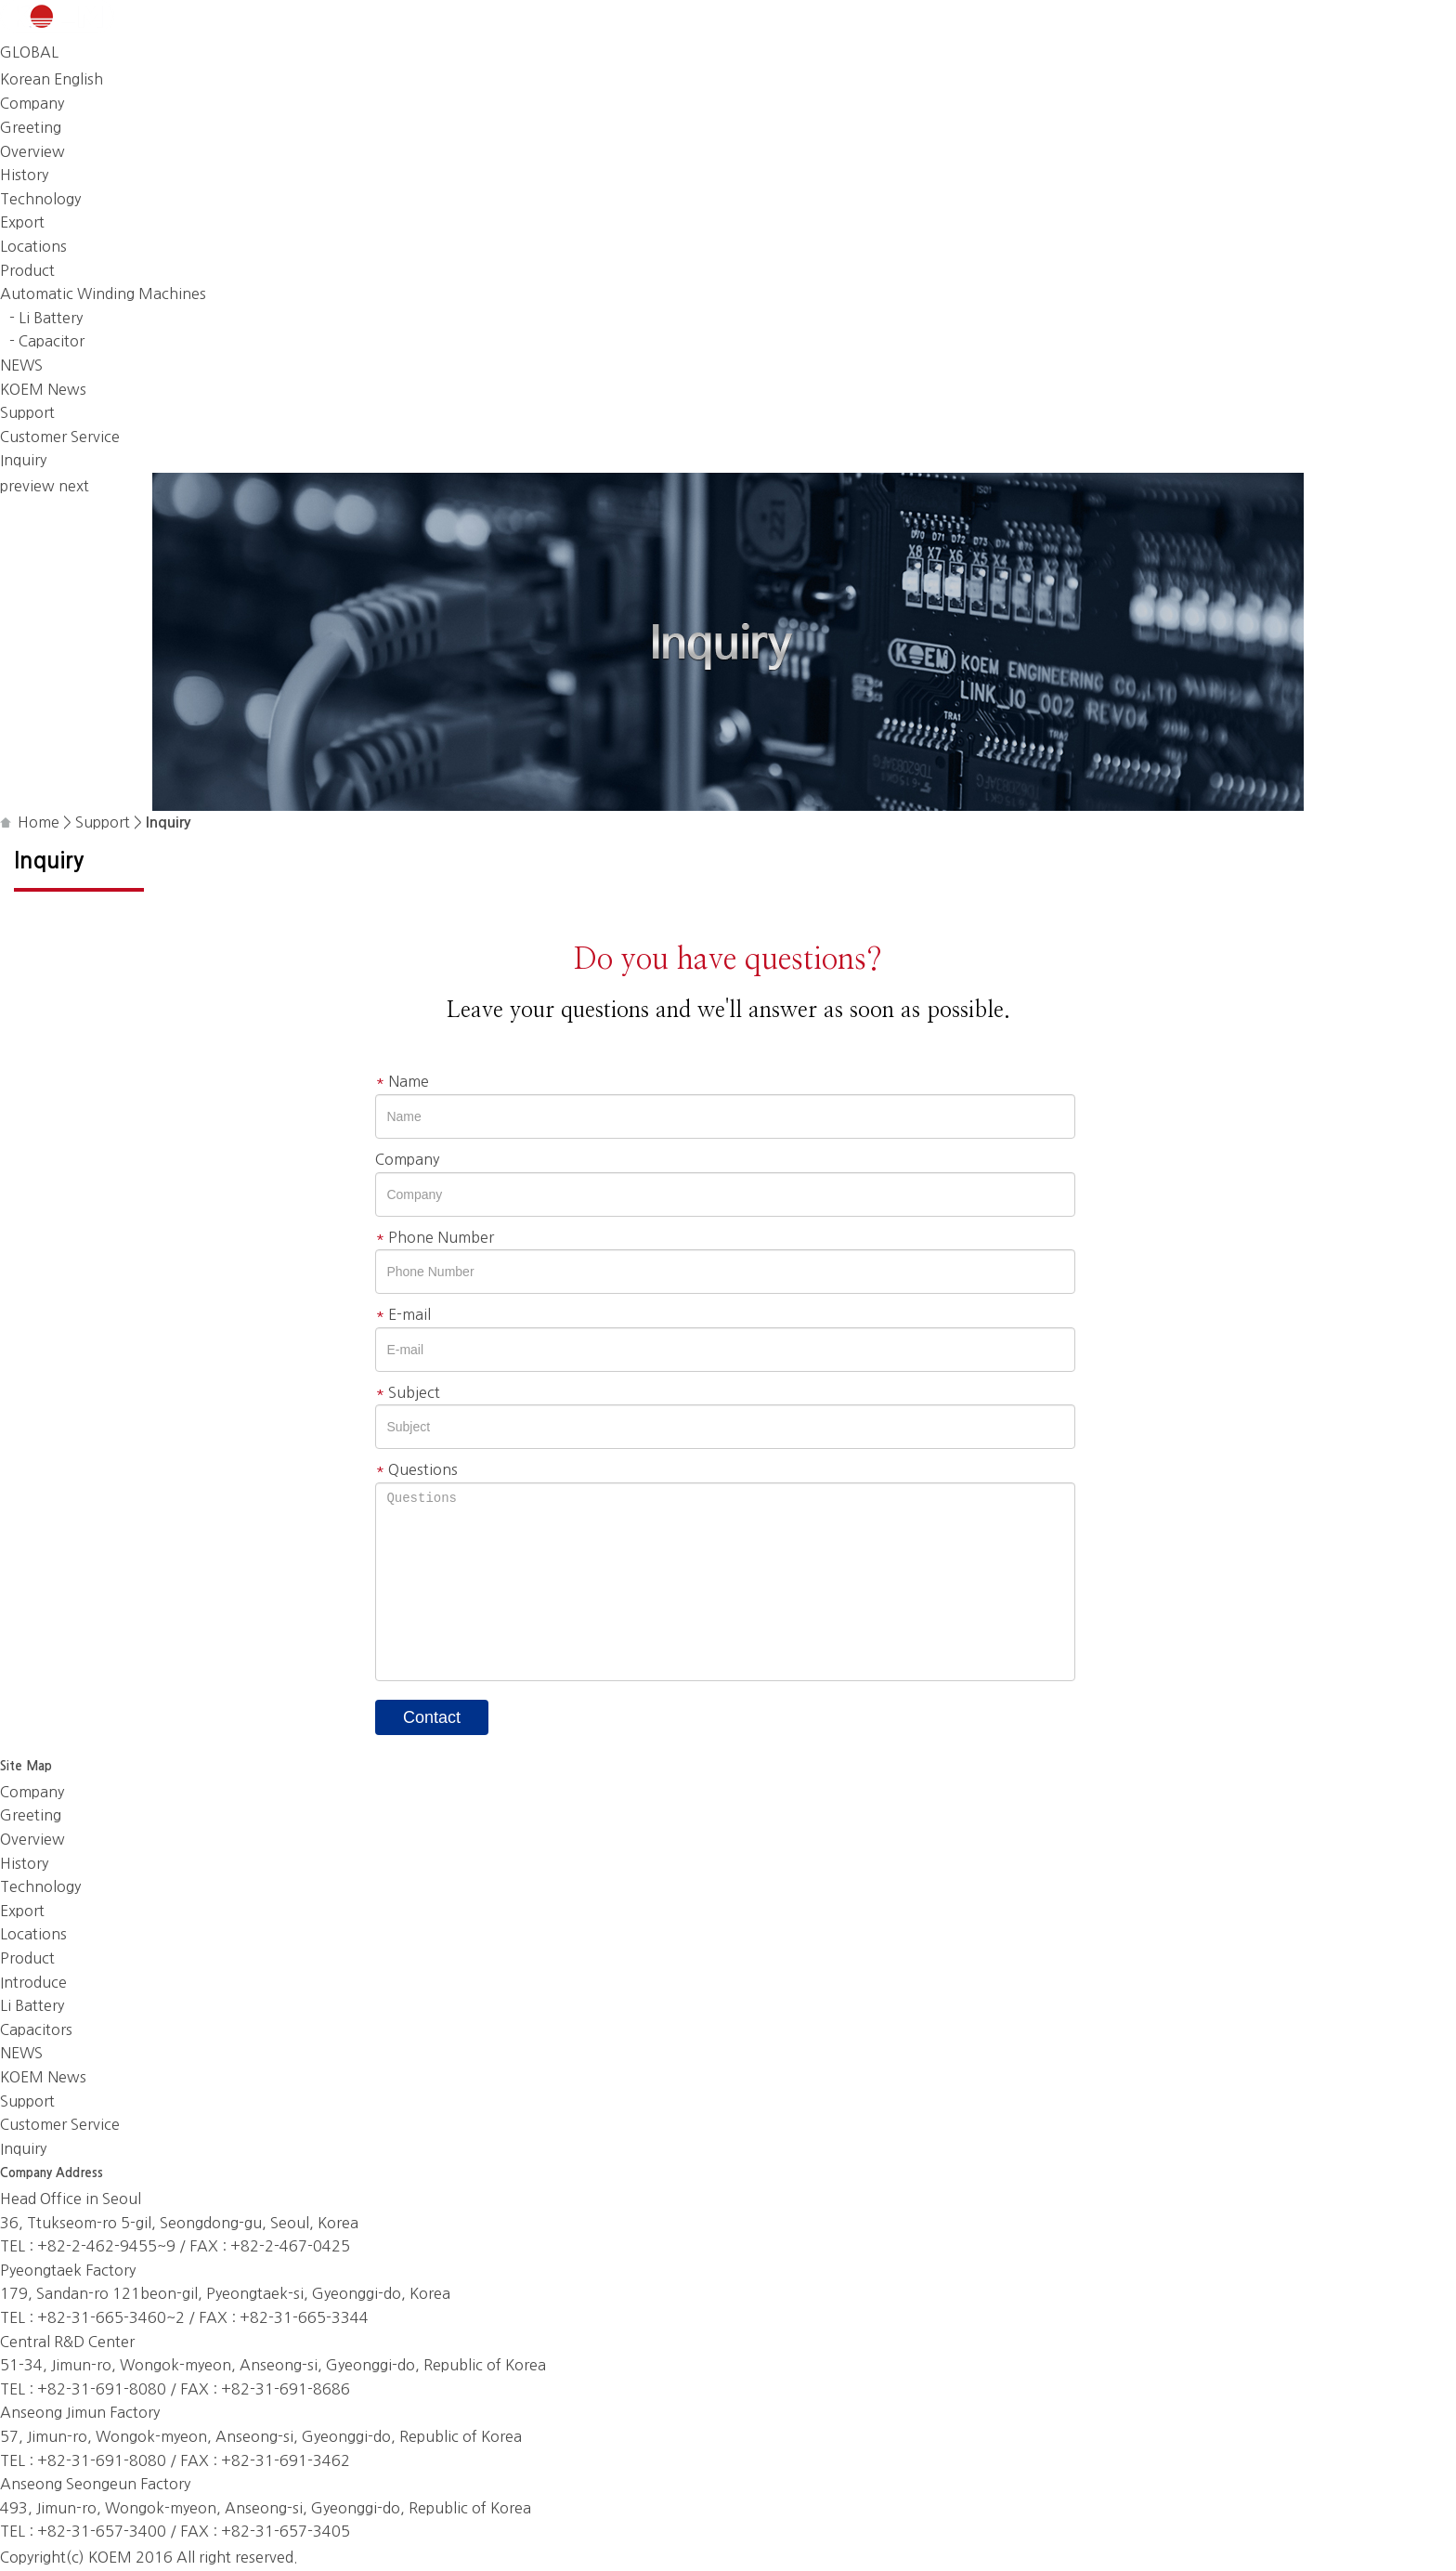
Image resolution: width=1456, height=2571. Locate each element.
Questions (416, 1469)
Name (402, 1081)
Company (32, 103)
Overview (32, 151)
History (24, 174)
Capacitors (36, 2029)
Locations (33, 246)
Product (27, 270)
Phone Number (434, 1237)
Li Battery (32, 2005)
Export (22, 222)
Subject (407, 1392)
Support (27, 412)
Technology (40, 198)
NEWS (21, 365)
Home (38, 822)
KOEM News (43, 389)
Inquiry (23, 459)
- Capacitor (46, 340)
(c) (75, 2557)
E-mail (403, 1314)
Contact (432, 1717)
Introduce (33, 1982)
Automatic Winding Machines (103, 293)
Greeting (30, 127)
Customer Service (60, 436)
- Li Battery (46, 317)
